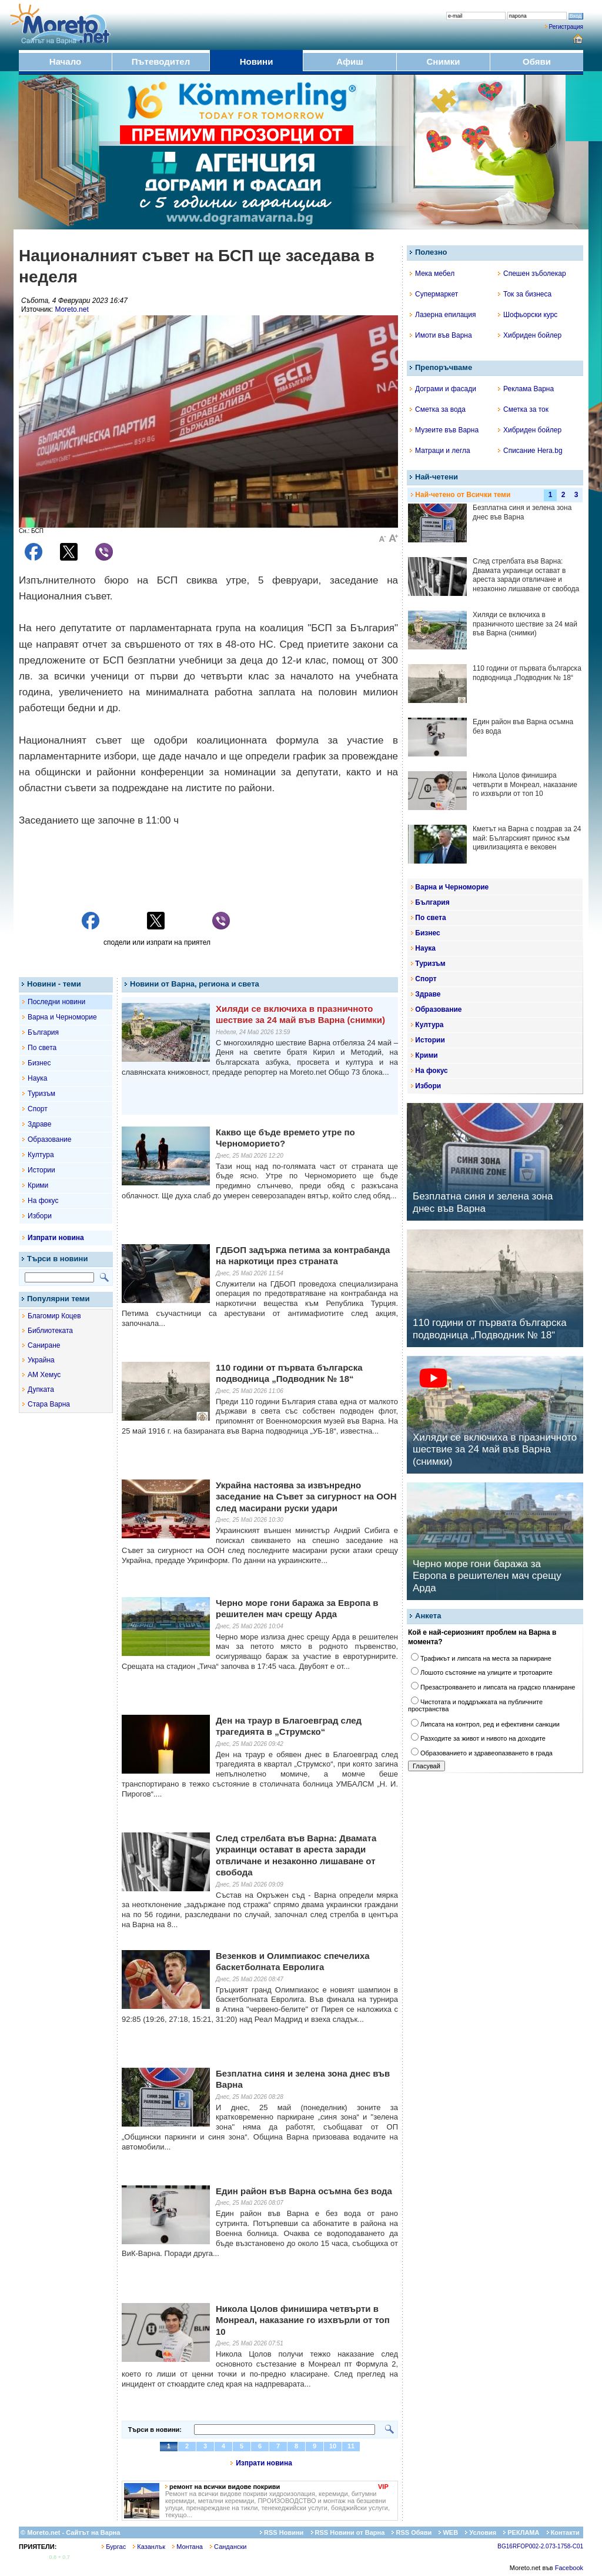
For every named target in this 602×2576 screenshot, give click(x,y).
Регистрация (566, 27)
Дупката (41, 1389)
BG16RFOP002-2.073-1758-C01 (540, 2546)
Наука (37, 1078)
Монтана (187, 2546)
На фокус (43, 1201)
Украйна (41, 1360)
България (43, 1032)
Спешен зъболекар (532, 273)
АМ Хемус (44, 1375)
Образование (49, 1139)
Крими (38, 1185)
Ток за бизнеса (524, 294)
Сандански (228, 2546)
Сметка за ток (523, 409)
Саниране (44, 1345)
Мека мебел (432, 273)
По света (42, 1048)
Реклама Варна (526, 389)
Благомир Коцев (54, 1316)
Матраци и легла (440, 450)
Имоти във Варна (441, 335)
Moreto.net (71, 309)
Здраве (40, 1124)
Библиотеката (50, 1331)
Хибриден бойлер (529, 335)
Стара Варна (49, 1404)
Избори (40, 1216)
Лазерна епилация (443, 315)
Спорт (38, 1109)
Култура (41, 1155)
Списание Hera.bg (530, 450)
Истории (41, 1170)
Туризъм (41, 1093)
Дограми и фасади (443, 389)
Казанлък (149, 2546)
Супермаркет (434, 294)
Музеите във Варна (444, 430)
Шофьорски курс (527, 315)
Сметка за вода (438, 409)
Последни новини (56, 1002)
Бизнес (39, 1063)
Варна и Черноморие (62, 1017)
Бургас (114, 2546)
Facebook (569, 2567)
